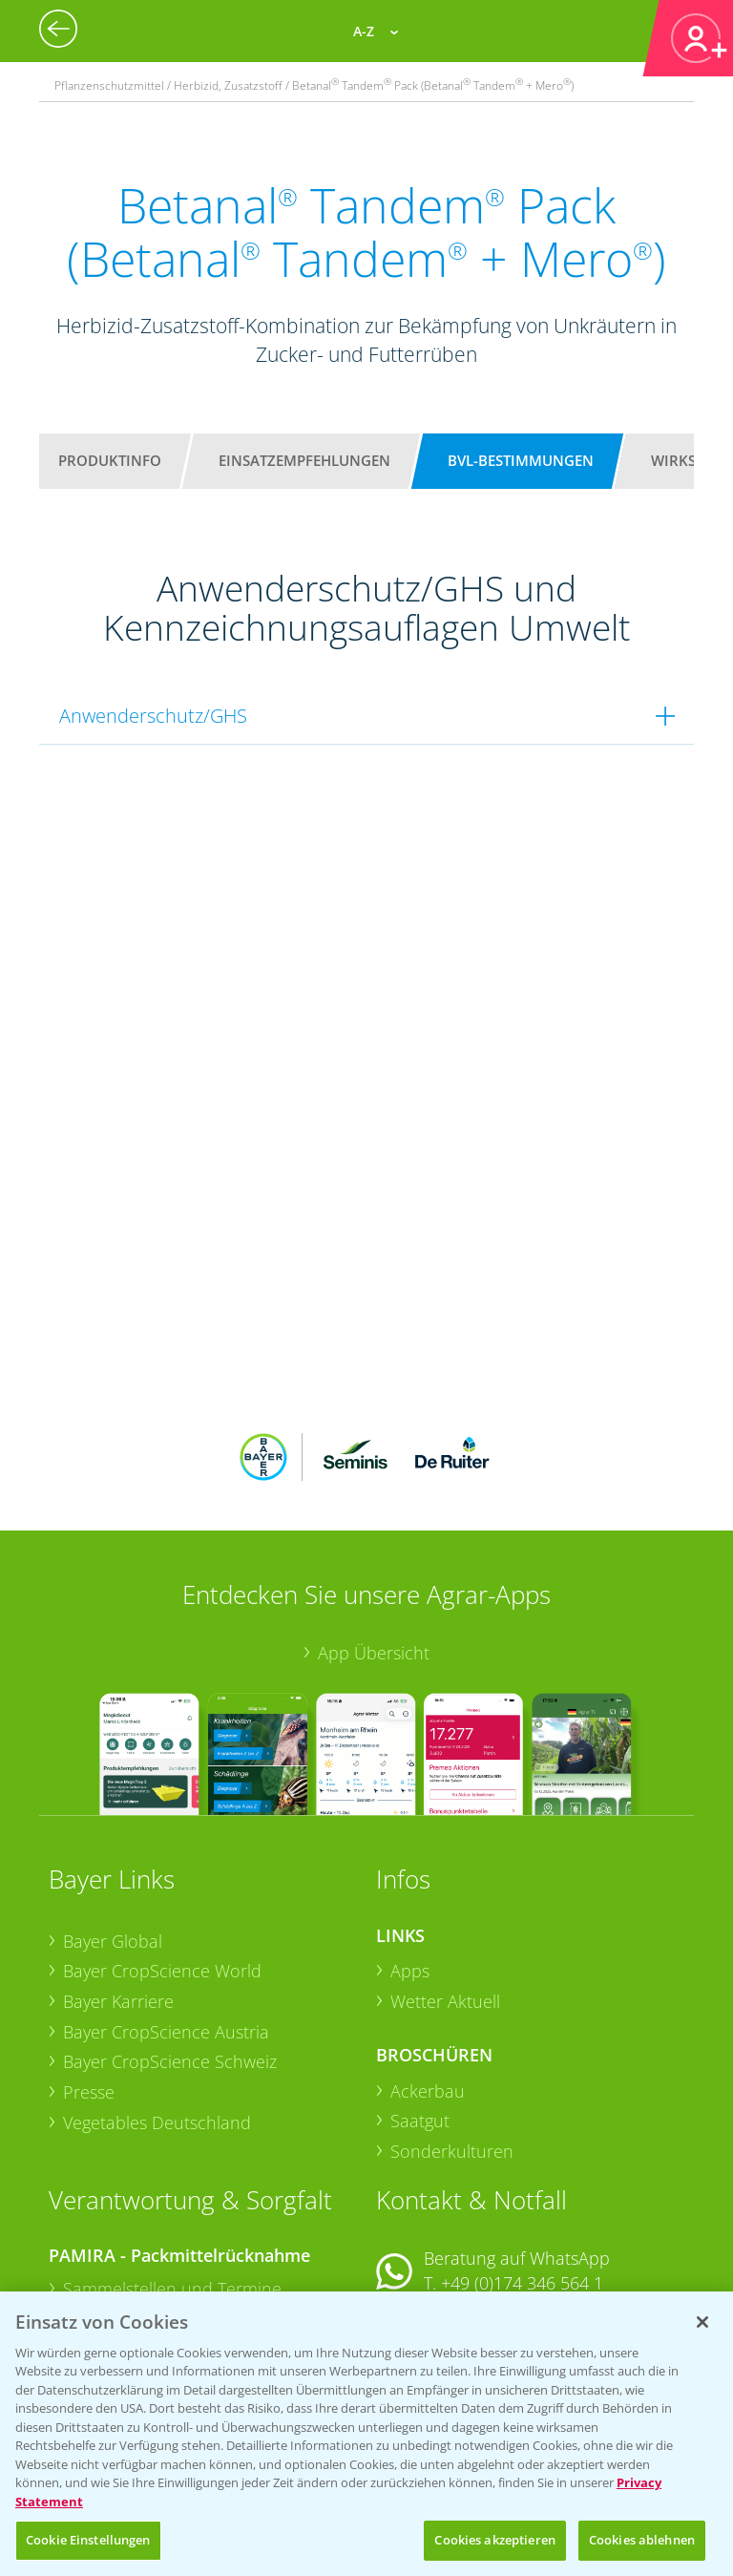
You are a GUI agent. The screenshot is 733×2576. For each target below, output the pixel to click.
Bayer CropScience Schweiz (170, 1936)
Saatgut (420, 1995)
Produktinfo (109, 460)
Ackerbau (427, 1964)
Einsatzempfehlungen (304, 460)
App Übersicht (373, 1527)
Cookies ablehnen (642, 2539)
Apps (409, 1845)
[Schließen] (702, 2322)
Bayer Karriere (118, 1876)
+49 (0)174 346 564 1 (522, 2157)
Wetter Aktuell (445, 1876)
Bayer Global (112, 1815)
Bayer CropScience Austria (166, 1905)
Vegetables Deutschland (157, 1996)
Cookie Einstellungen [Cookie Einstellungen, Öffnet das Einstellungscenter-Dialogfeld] (88, 2539)
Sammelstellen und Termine (172, 2163)
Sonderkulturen (451, 2026)
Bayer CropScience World (162, 1845)
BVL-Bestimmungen (521, 460)
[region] (366, 2433)
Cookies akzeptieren (494, 2539)
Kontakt (432, 2208)
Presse (89, 1966)
